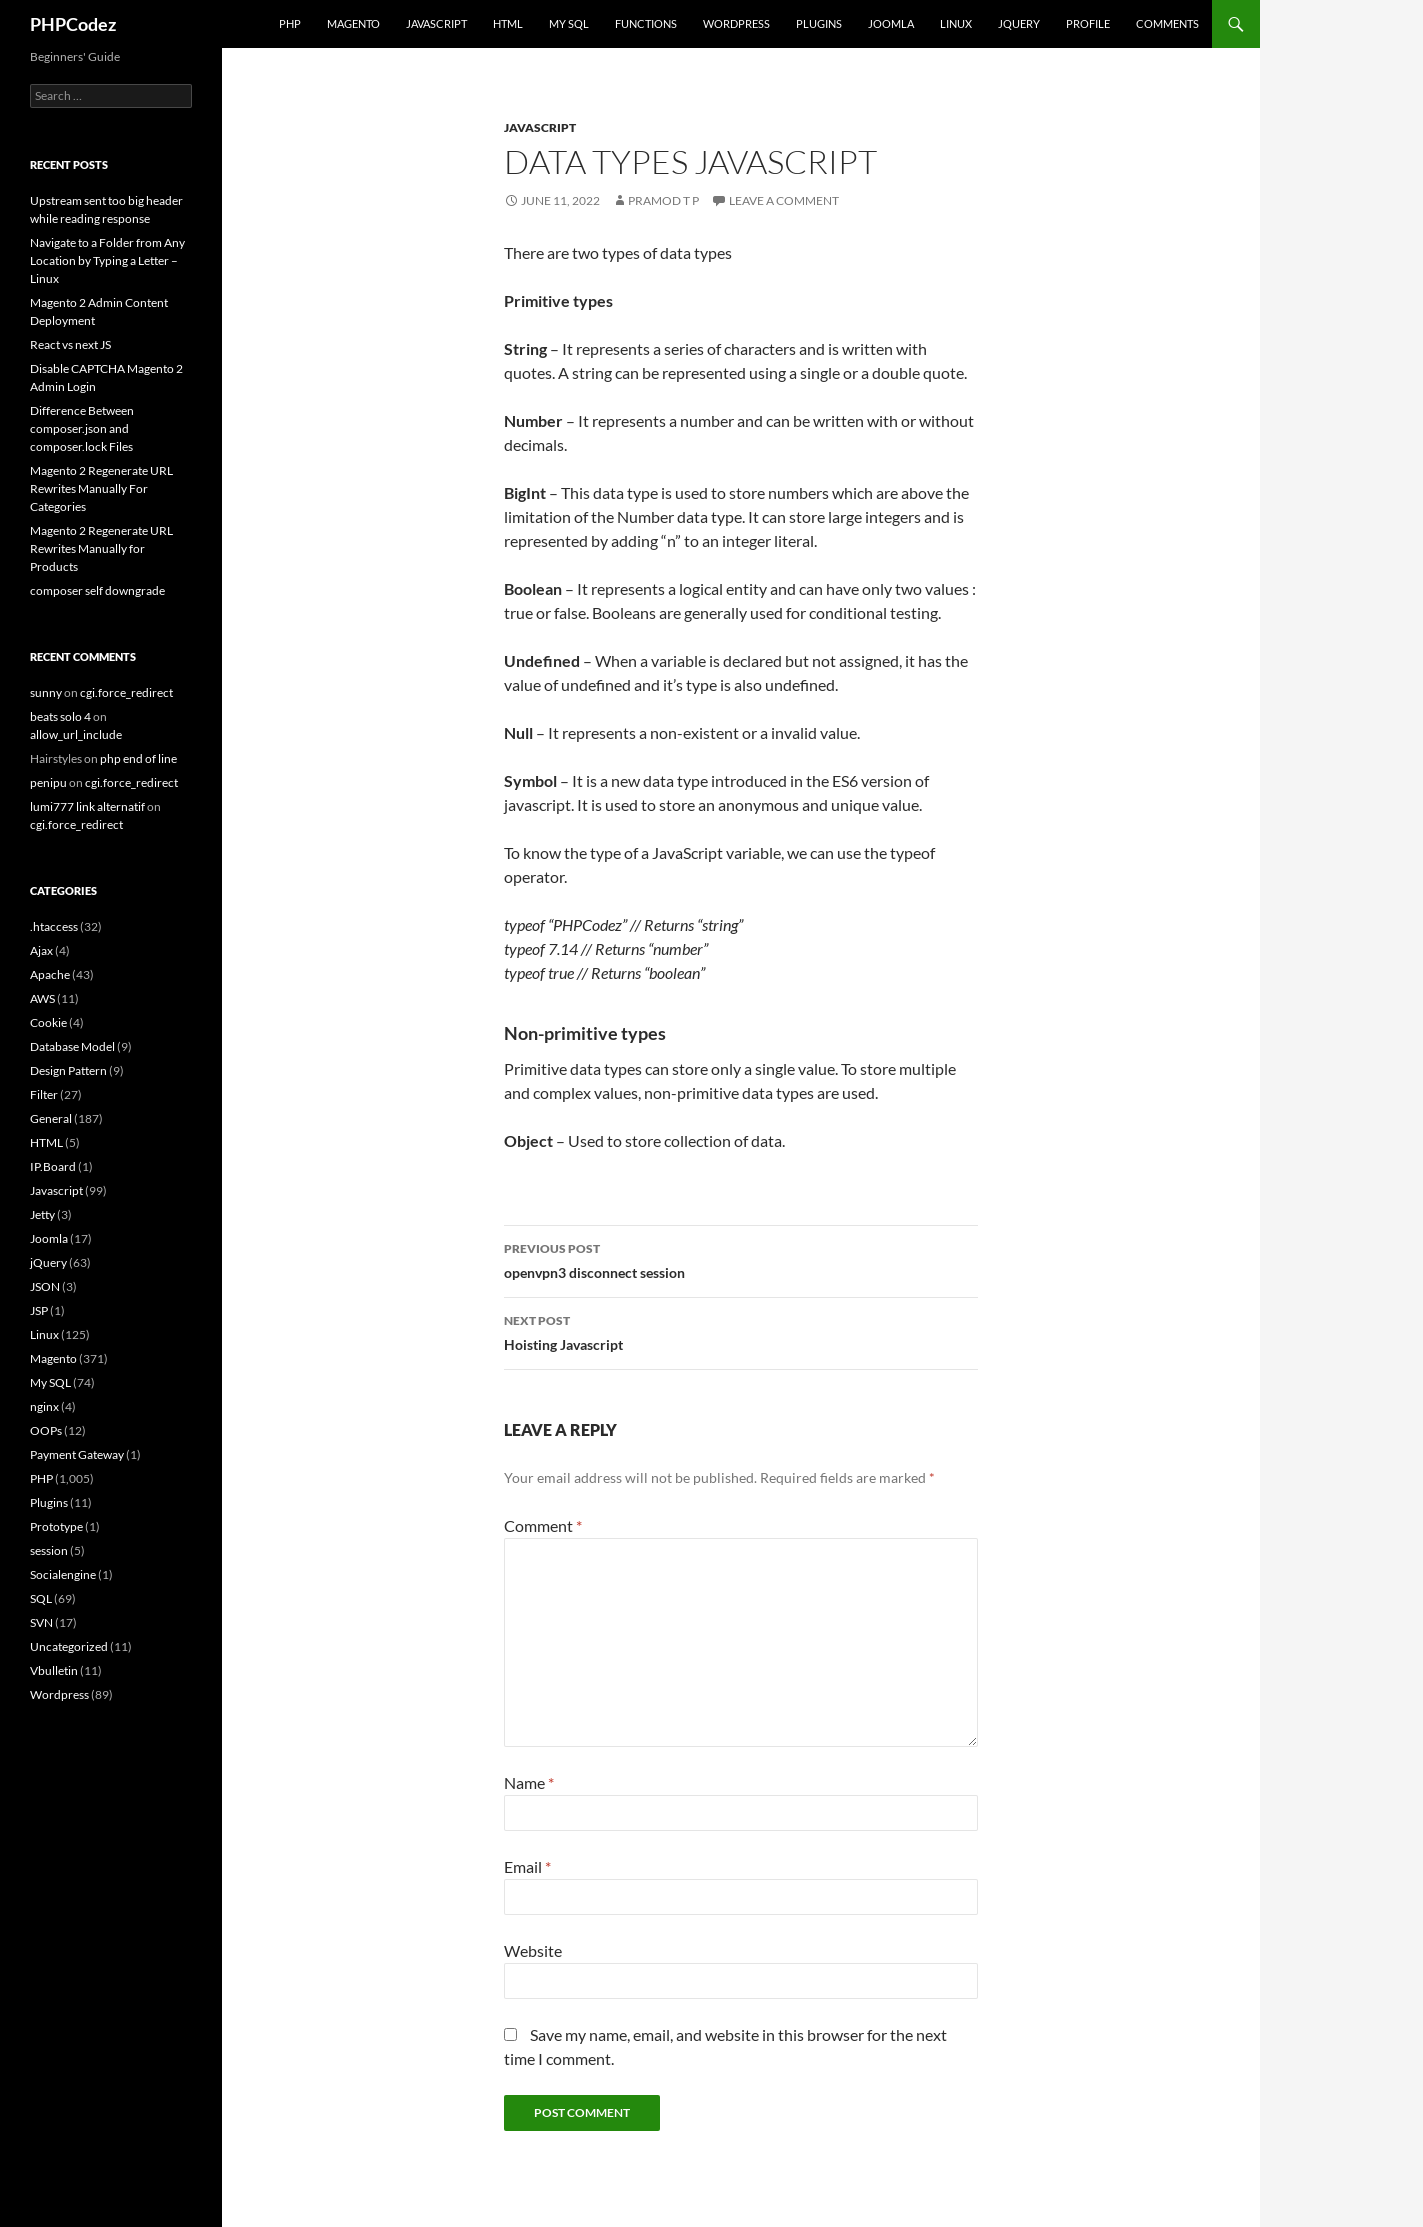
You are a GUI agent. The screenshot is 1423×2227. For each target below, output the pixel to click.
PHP (290, 23)
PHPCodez (73, 24)
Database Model (72, 1046)
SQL (41, 1598)
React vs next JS (70, 344)
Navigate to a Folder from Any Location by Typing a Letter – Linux (107, 260)
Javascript (436, 23)
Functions (646, 23)
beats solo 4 (60, 716)
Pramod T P (663, 200)
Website (533, 1950)
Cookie (48, 1022)
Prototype (56, 1526)
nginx (44, 1406)
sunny (46, 692)
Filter (44, 1094)
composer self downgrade (97, 590)
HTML (508, 23)
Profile (1088, 23)
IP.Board (53, 1166)
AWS (42, 998)
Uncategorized (69, 1646)
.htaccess (54, 926)
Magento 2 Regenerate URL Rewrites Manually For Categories (101, 488)
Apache (50, 974)
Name (529, 1782)
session (49, 1550)
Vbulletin (54, 1670)
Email (527, 1866)
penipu (48, 782)
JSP (39, 1310)
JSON (45, 1286)
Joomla (891, 23)
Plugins (819, 23)
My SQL (569, 23)
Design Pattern (68, 1070)
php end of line (138, 758)
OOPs (46, 1430)
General (51, 1118)
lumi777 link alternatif (87, 806)
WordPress (736, 23)
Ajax (41, 950)
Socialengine (63, 1574)
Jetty (42, 1214)
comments (1167, 23)
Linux (956, 23)
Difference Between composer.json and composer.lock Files (82, 428)
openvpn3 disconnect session (741, 1259)
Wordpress (59, 1694)
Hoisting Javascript (741, 1331)
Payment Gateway (77, 1454)
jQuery (1019, 23)
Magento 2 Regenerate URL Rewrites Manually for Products (101, 548)
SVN (41, 1622)
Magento (353, 23)
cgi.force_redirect (126, 692)
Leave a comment (784, 200)
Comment (543, 1525)
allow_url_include (76, 734)
